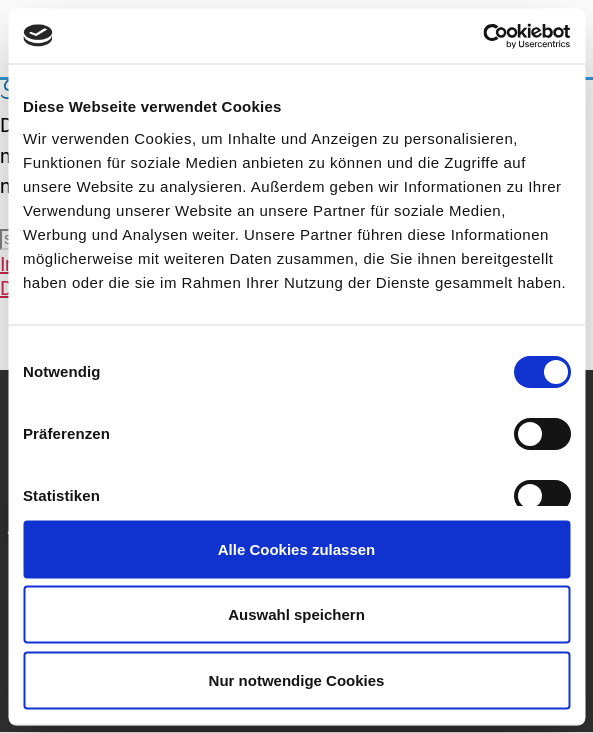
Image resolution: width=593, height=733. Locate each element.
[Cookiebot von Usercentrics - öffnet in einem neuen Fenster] (482, 36)
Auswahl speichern (296, 614)
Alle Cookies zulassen (297, 548)
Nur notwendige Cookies (297, 679)
